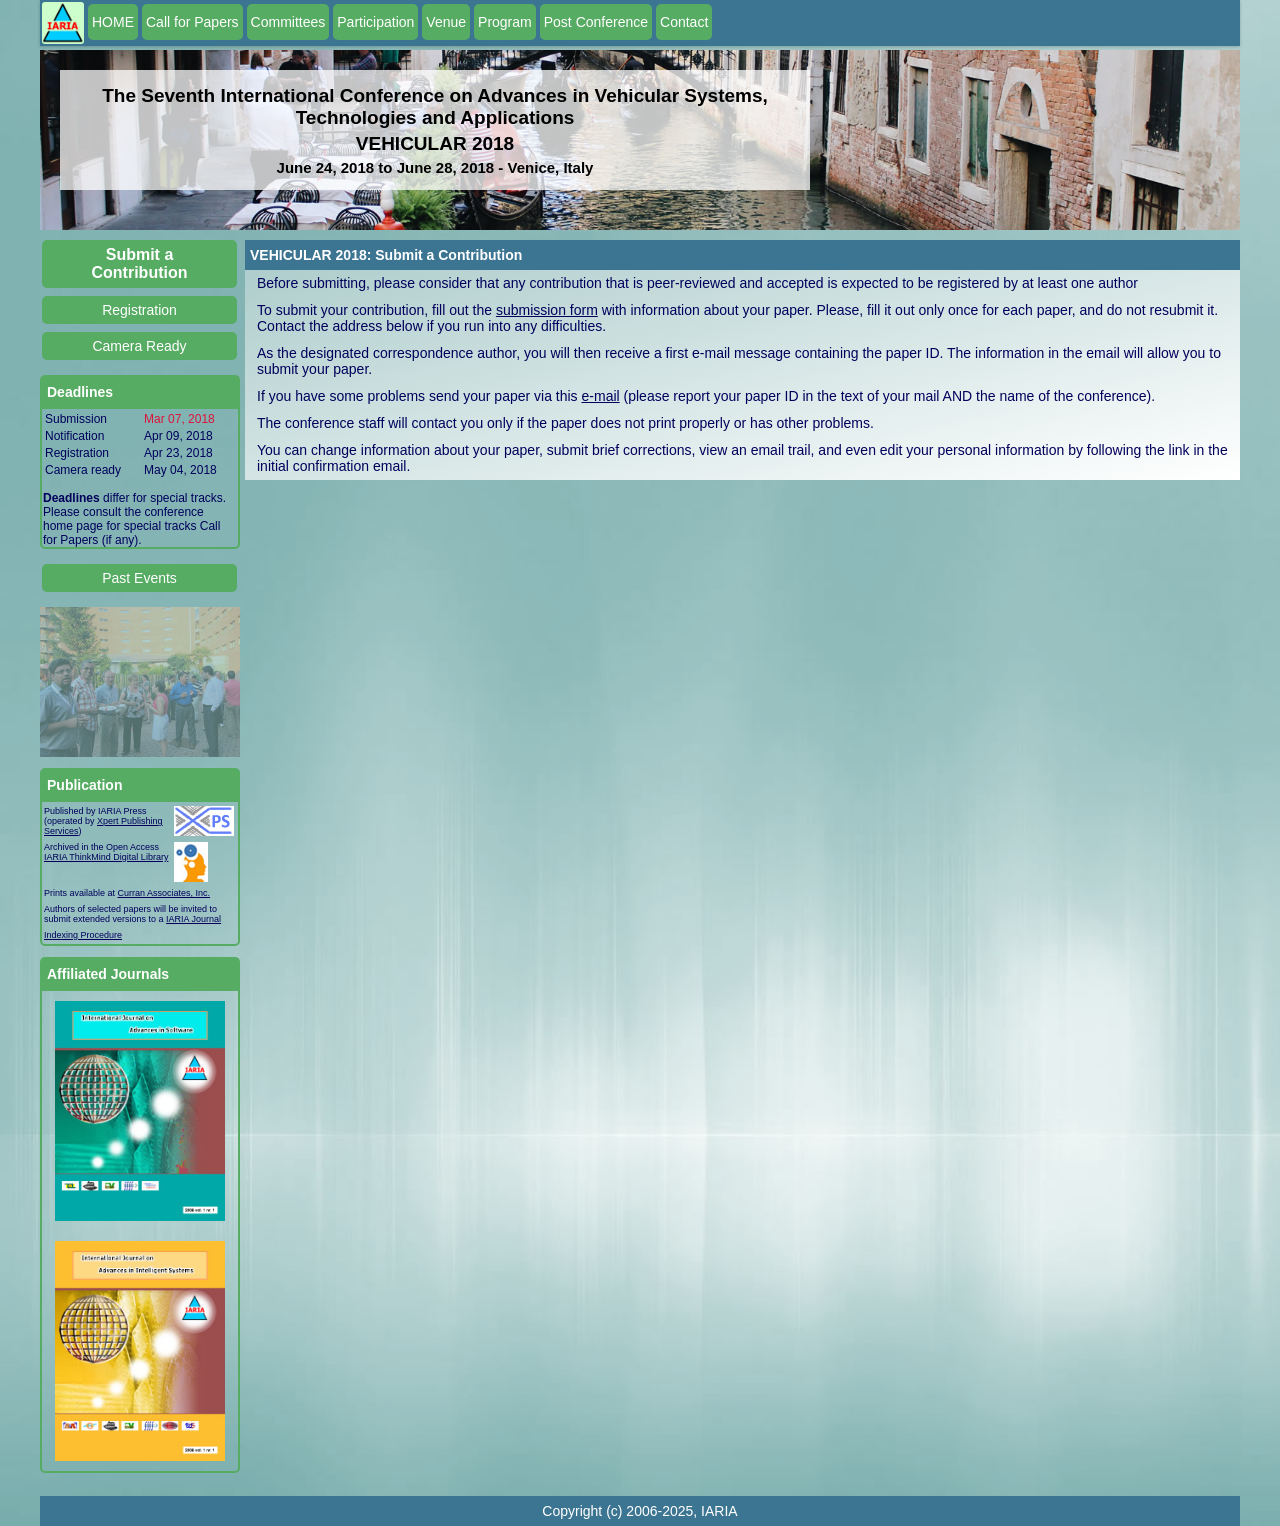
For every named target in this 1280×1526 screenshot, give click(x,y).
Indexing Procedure (83, 935)
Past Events (139, 578)
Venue (446, 22)
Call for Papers (192, 22)
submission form (547, 310)
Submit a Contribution (140, 263)
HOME (113, 22)
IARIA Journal (193, 919)
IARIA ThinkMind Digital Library (106, 857)
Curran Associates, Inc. (164, 893)
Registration (139, 310)
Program (505, 22)
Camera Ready (139, 346)
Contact (684, 22)
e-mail (601, 396)
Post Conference (596, 22)
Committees (288, 22)
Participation (375, 22)
